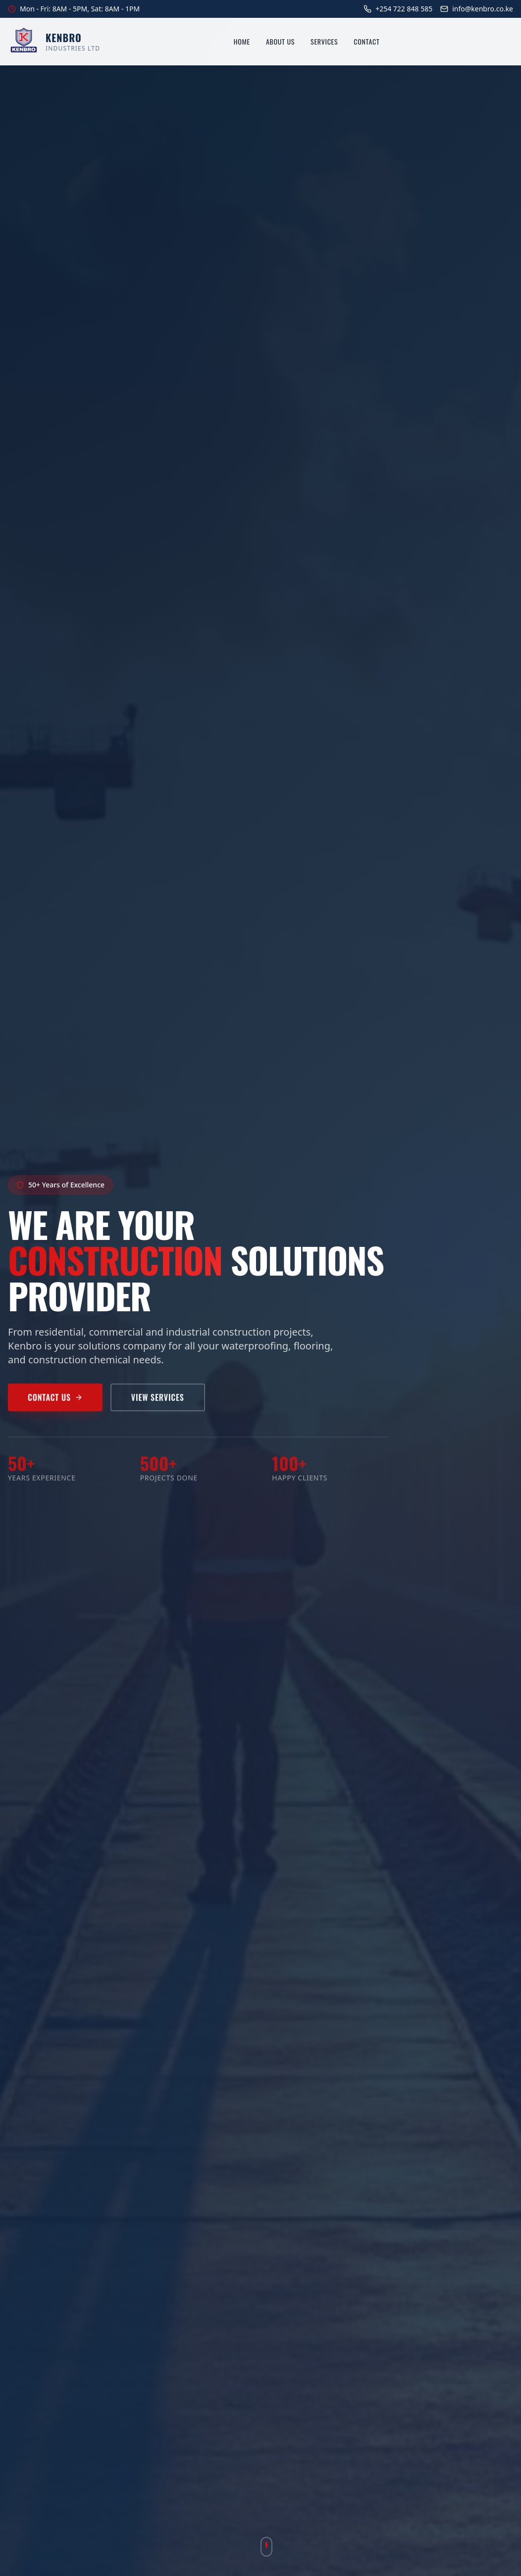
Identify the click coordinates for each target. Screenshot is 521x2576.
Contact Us (55, 1402)
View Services (157, 1402)
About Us (280, 42)
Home (242, 42)
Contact (366, 42)
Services (324, 42)
